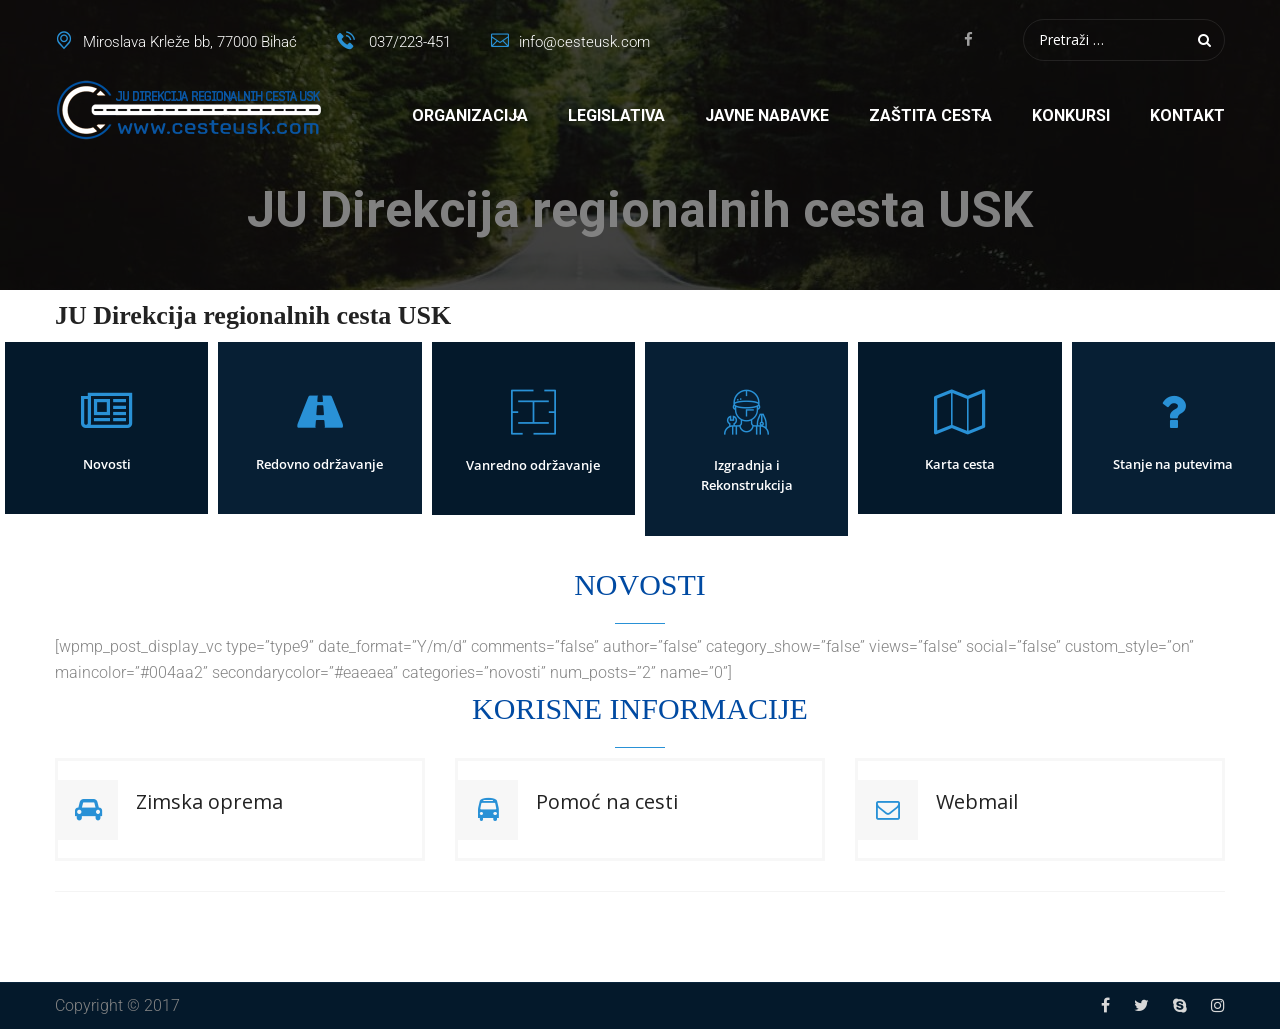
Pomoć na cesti (607, 801)
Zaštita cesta (930, 115)
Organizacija (470, 115)
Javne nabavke (767, 115)
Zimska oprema (209, 801)
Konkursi (1071, 115)
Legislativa (616, 115)
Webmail (977, 801)
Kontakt (1187, 115)
